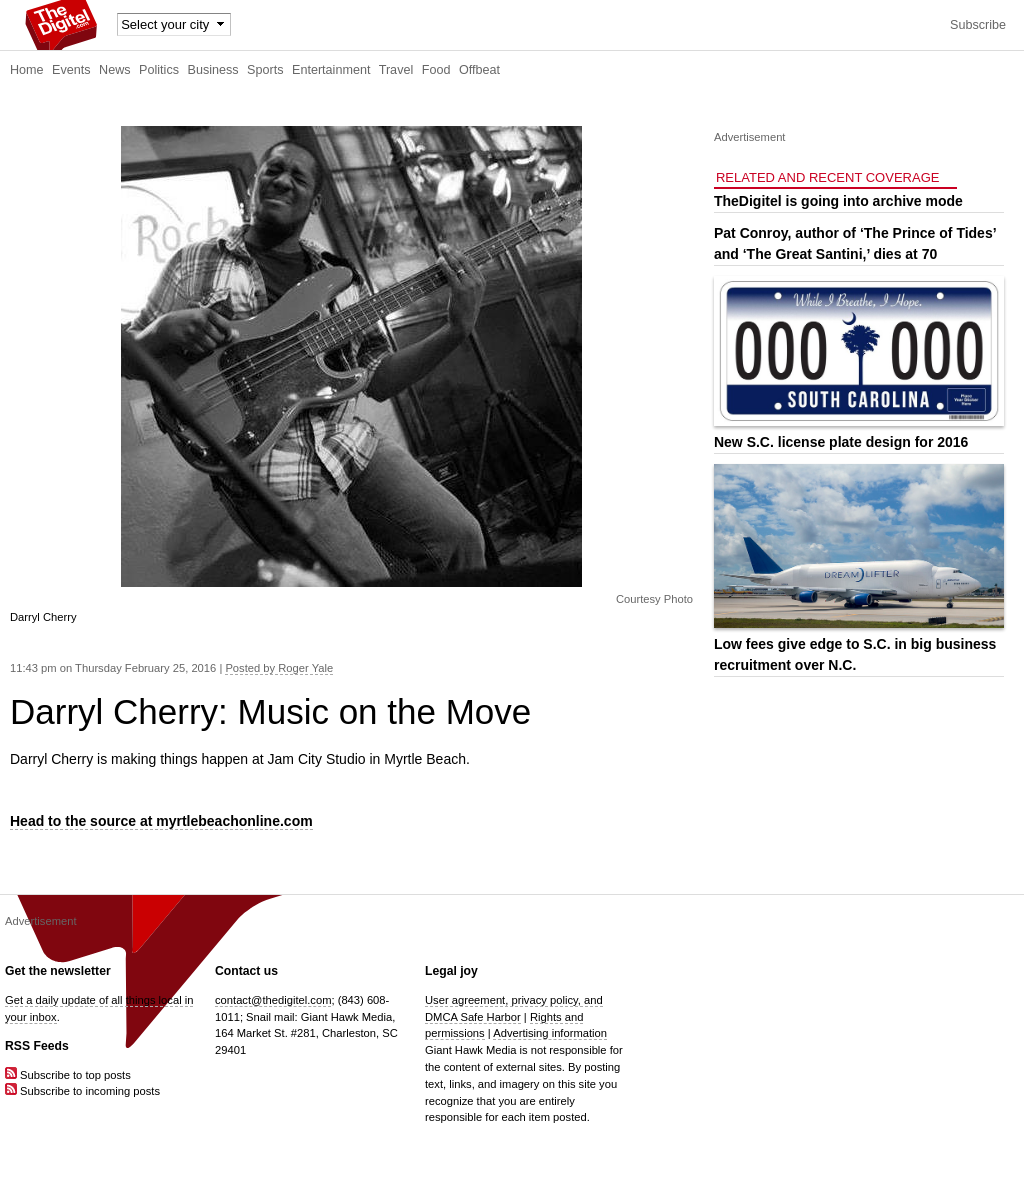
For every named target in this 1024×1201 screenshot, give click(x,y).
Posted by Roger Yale (279, 668)
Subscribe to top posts (68, 1075)
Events (71, 70)
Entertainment (331, 70)
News (115, 70)
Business (213, 70)
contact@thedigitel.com (273, 1000)
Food (436, 70)
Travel (396, 70)
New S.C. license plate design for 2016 (841, 442)
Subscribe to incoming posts (82, 1091)
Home (27, 70)
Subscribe (978, 25)
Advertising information (550, 1033)
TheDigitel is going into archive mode (838, 201)
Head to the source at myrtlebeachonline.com (161, 821)
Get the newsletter (58, 971)
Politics (159, 70)
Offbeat (479, 70)
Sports (265, 70)
